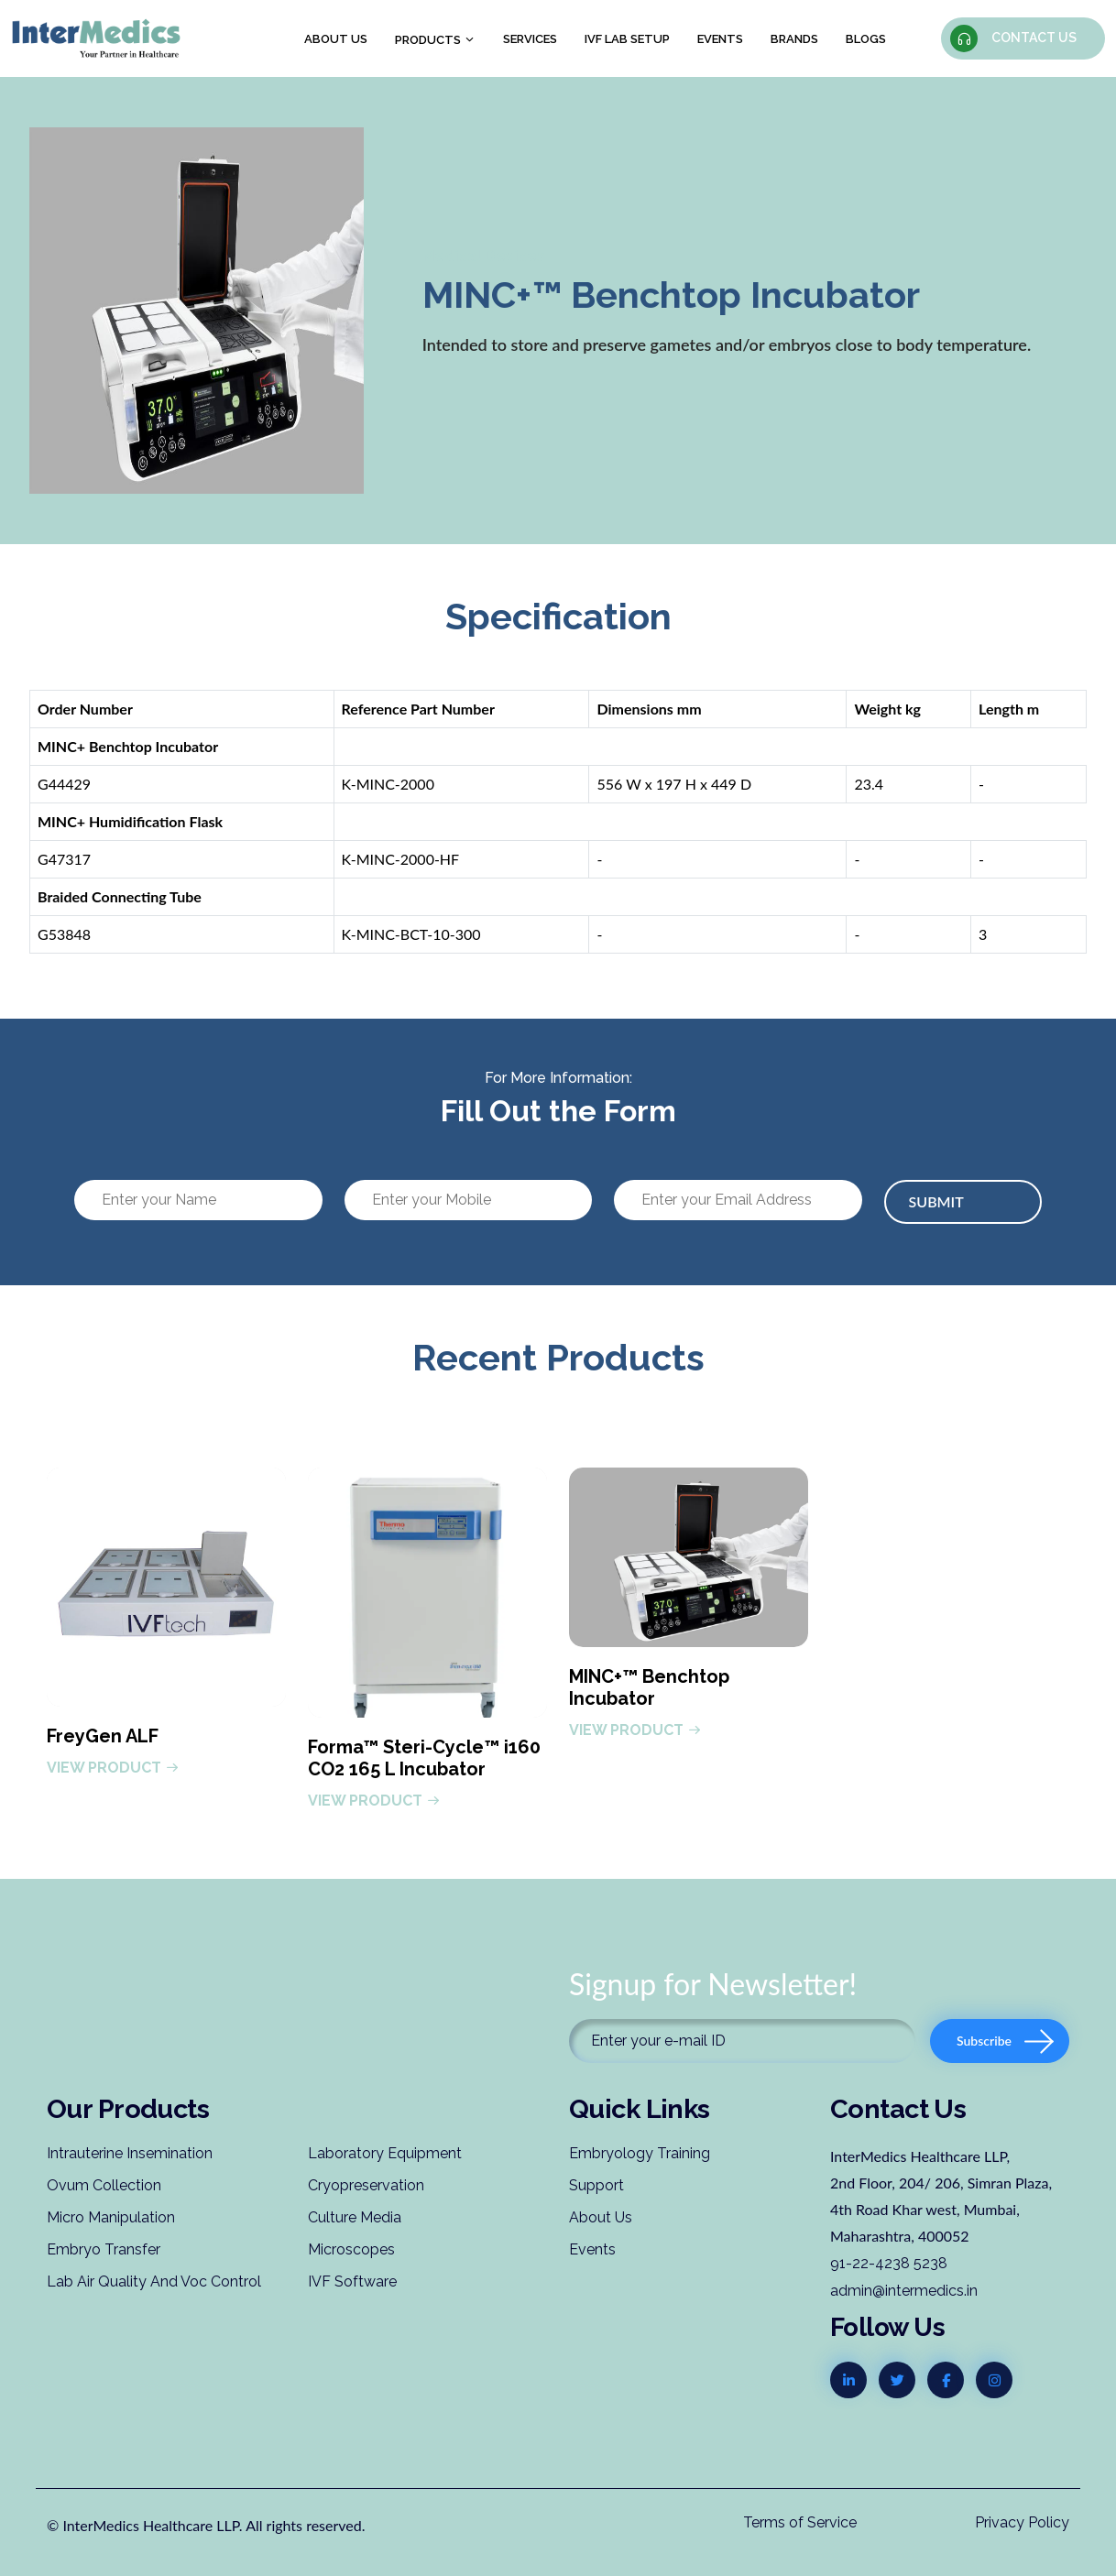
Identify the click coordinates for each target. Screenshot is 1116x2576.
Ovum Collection (104, 2185)
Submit (936, 1201)
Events (720, 39)
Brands (794, 39)
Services (530, 39)
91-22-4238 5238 (888, 2263)
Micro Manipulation (111, 2217)
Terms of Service (800, 2522)
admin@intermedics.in (904, 2290)
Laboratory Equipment (385, 2153)
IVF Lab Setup (627, 39)
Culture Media (354, 2217)
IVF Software (352, 2281)
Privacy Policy (1022, 2522)
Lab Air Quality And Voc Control (154, 2281)
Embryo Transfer (103, 2249)
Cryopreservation (366, 2185)
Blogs (866, 39)
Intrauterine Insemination (130, 2153)
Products (435, 40)
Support (596, 2185)
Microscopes (351, 2249)
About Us (600, 2217)
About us (335, 39)
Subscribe (1005, 2041)
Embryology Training (639, 2153)
